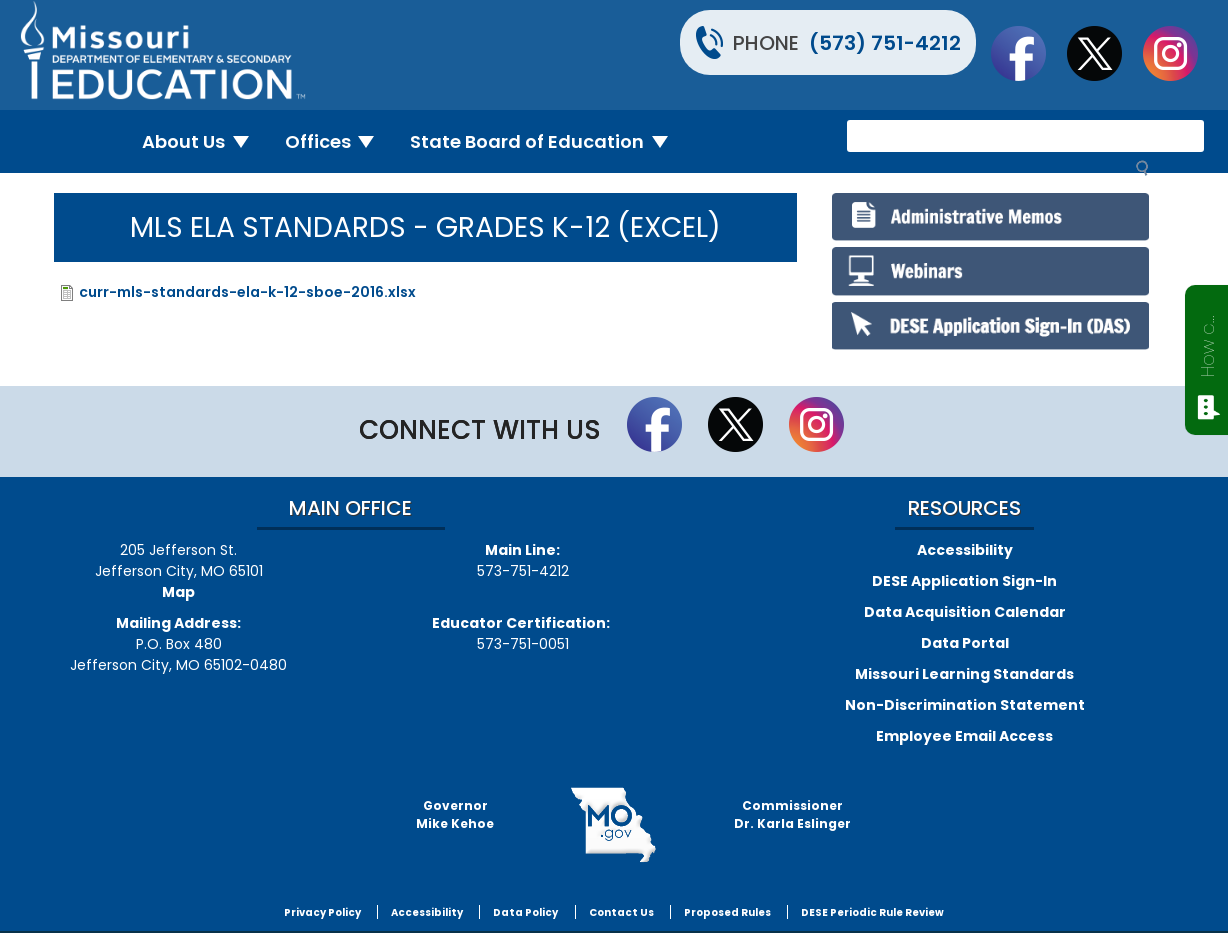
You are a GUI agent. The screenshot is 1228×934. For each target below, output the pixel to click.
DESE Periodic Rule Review (872, 912)
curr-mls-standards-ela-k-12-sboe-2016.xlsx (247, 292)
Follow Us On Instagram (1180, 53)
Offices (338, 141)
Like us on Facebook (1028, 53)
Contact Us (621, 912)
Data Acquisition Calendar (965, 612)
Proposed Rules (727, 912)
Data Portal (965, 643)
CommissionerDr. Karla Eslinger (792, 814)
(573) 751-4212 (885, 43)
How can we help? (1207, 342)
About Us (203, 141)
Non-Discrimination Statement (965, 705)
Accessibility (965, 550)
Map (178, 592)
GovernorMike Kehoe (455, 814)
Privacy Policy (322, 912)
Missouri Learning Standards (964, 674)
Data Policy (525, 912)
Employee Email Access (964, 736)
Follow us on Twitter (1104, 53)
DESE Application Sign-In (964, 581)
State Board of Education (547, 141)
